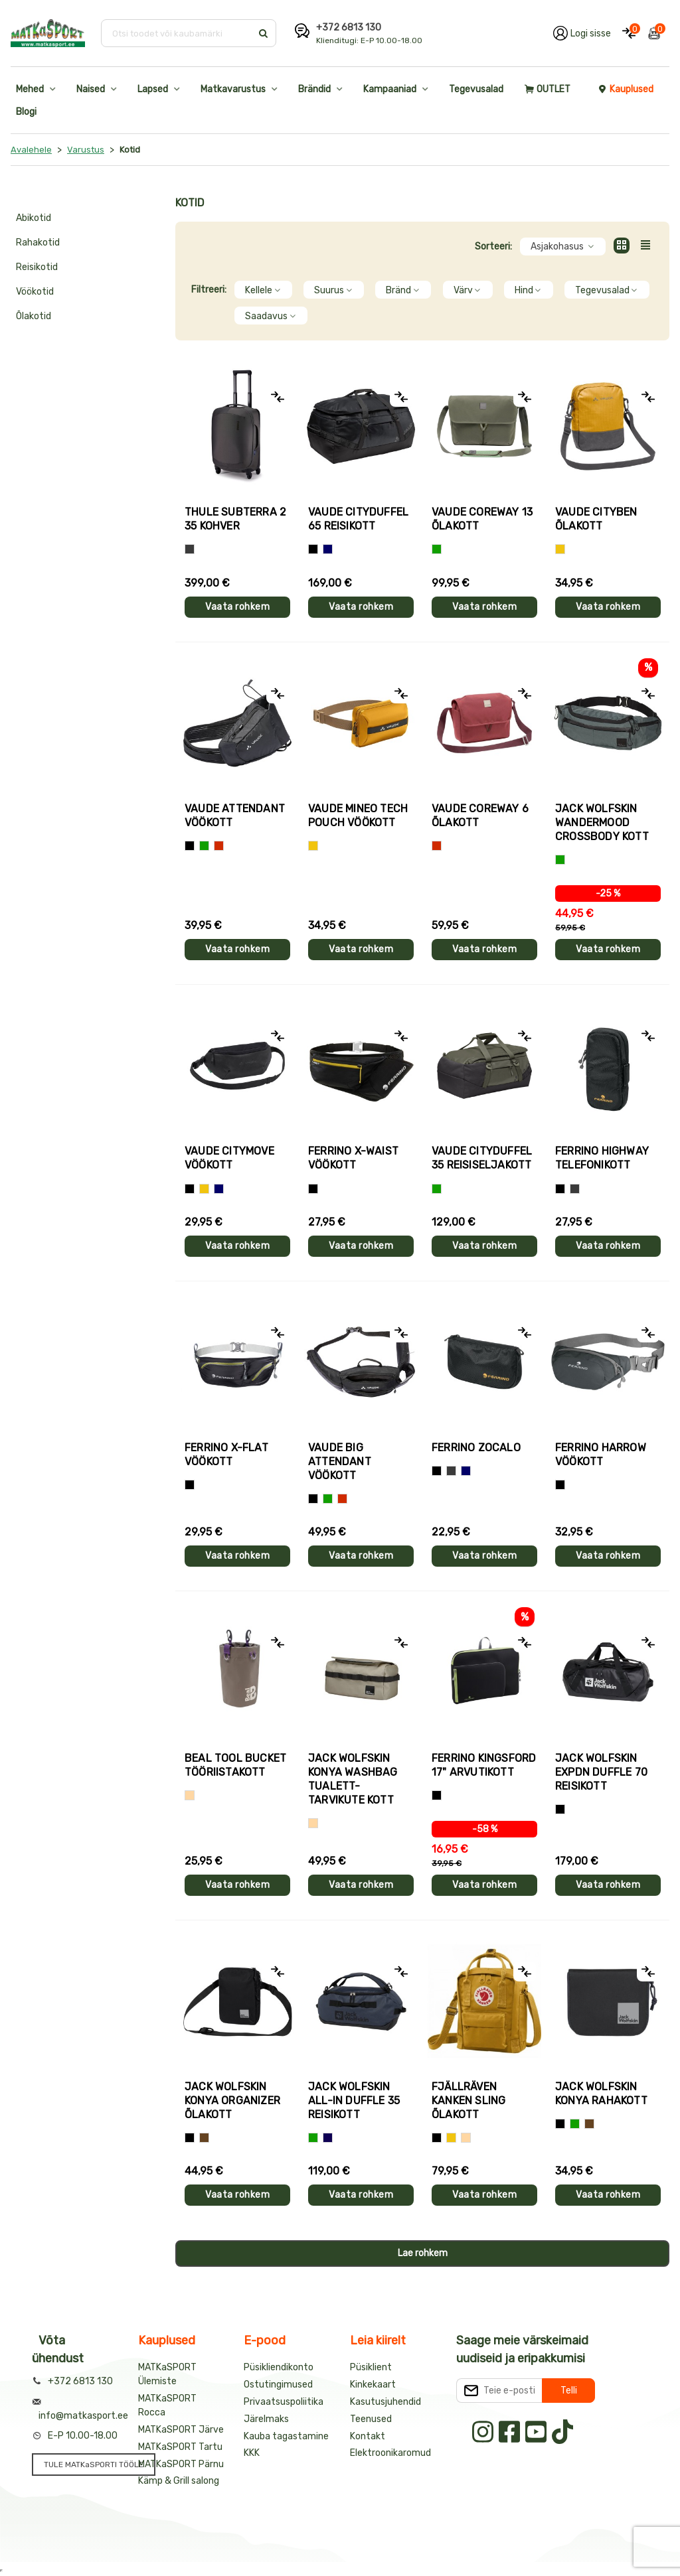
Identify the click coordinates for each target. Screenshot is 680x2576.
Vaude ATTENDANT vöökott (235, 815)
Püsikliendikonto (278, 2367)
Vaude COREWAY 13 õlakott (482, 519)
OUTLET (547, 89)
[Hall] (190, 549)
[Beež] (190, 1795)
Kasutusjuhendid (385, 2401)
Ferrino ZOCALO (476, 1447)
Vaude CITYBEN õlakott (596, 519)
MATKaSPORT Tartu (180, 2447)
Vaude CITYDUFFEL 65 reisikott (358, 519)
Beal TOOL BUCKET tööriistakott (235, 1765)
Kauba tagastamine (286, 2436)
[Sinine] (328, 549)
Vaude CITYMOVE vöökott (229, 1158)
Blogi (26, 111)
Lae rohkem (423, 2253)
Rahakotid (38, 242)
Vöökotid (35, 291)
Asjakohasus (563, 246)
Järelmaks (266, 2419)
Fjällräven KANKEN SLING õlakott (468, 2100)
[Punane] (219, 846)
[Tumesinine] (328, 2138)
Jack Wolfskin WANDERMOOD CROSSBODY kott (602, 822)
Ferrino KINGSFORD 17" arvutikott (484, 1765)
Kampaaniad (389, 89)
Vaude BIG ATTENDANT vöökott (339, 1461)
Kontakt (367, 2436)
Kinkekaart (373, 2384)
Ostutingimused (278, 2384)
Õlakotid (33, 316)
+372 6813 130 (348, 27)
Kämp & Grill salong (178, 2480)
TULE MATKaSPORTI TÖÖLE (93, 2464)
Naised (90, 89)
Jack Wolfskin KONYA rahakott (601, 2093)
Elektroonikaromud (390, 2453)
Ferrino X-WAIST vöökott (353, 1158)
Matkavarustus (233, 89)
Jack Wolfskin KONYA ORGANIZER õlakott (232, 2100)
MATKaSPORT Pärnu (181, 2464)
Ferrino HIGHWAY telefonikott (602, 1158)
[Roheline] (437, 549)
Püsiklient (371, 2367)
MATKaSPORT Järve (181, 2429)
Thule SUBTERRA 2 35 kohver (235, 519)
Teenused (371, 2419)
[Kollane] (560, 549)
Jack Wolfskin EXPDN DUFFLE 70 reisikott (601, 1772)
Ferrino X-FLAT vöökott (226, 1454)
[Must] (313, 549)
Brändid (314, 89)
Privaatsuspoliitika (283, 2401)
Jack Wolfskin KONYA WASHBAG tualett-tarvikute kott (353, 1779)
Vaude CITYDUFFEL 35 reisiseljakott (482, 1158)
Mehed (30, 89)
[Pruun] (204, 2138)
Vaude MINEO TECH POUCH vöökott (358, 815)
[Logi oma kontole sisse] (582, 33)
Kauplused (625, 89)
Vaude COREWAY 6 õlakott (480, 815)
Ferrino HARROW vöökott (600, 1454)
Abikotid (33, 218)
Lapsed (152, 89)
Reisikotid (37, 267)
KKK (252, 2453)
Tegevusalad (476, 89)
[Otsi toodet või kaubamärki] (178, 33)
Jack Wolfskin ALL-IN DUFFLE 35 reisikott (354, 2100)
